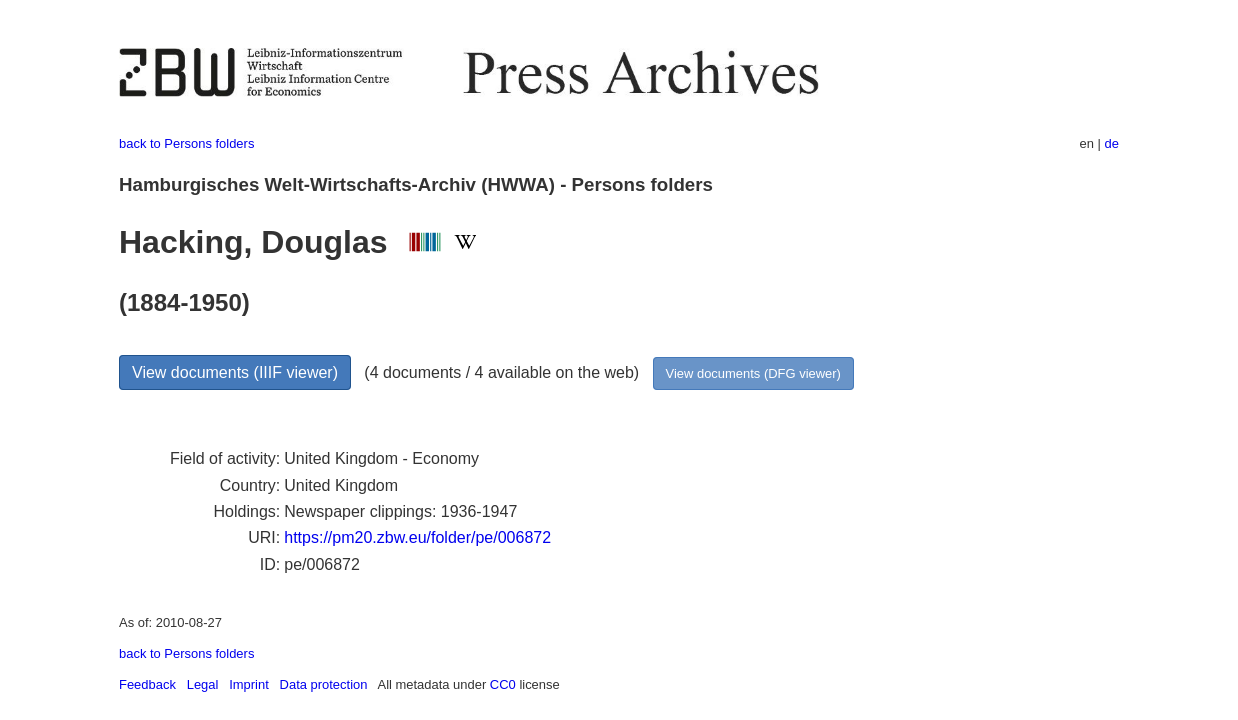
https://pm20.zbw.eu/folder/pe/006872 (417, 537)
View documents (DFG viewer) (753, 373)
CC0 (503, 684)
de (1112, 143)
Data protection (324, 684)
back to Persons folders (186, 143)
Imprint (249, 684)
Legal (203, 684)
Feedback (147, 684)
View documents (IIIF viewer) (235, 372)
